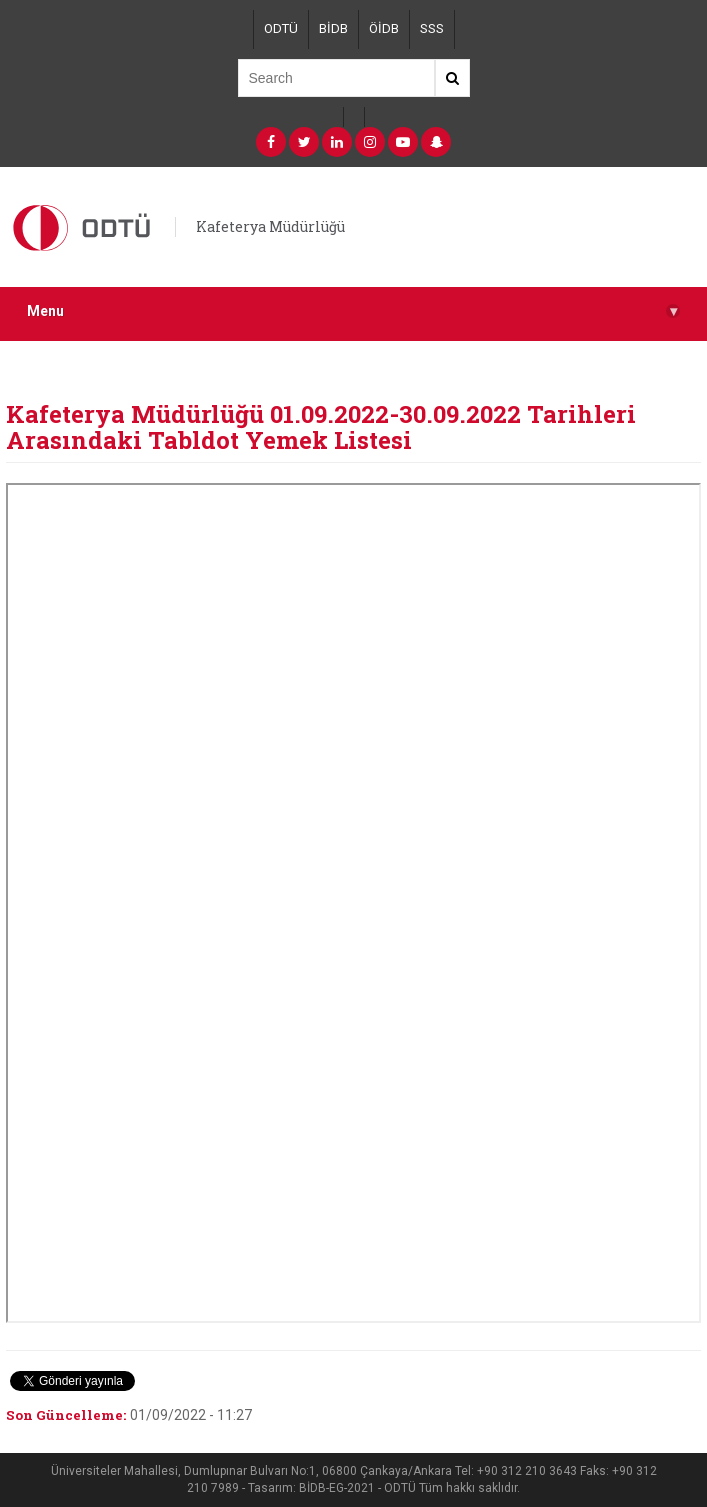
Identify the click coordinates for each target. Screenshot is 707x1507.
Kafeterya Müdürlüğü (270, 226)
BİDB (333, 28)
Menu (353, 311)
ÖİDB (384, 28)
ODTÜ (281, 28)
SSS (432, 28)
